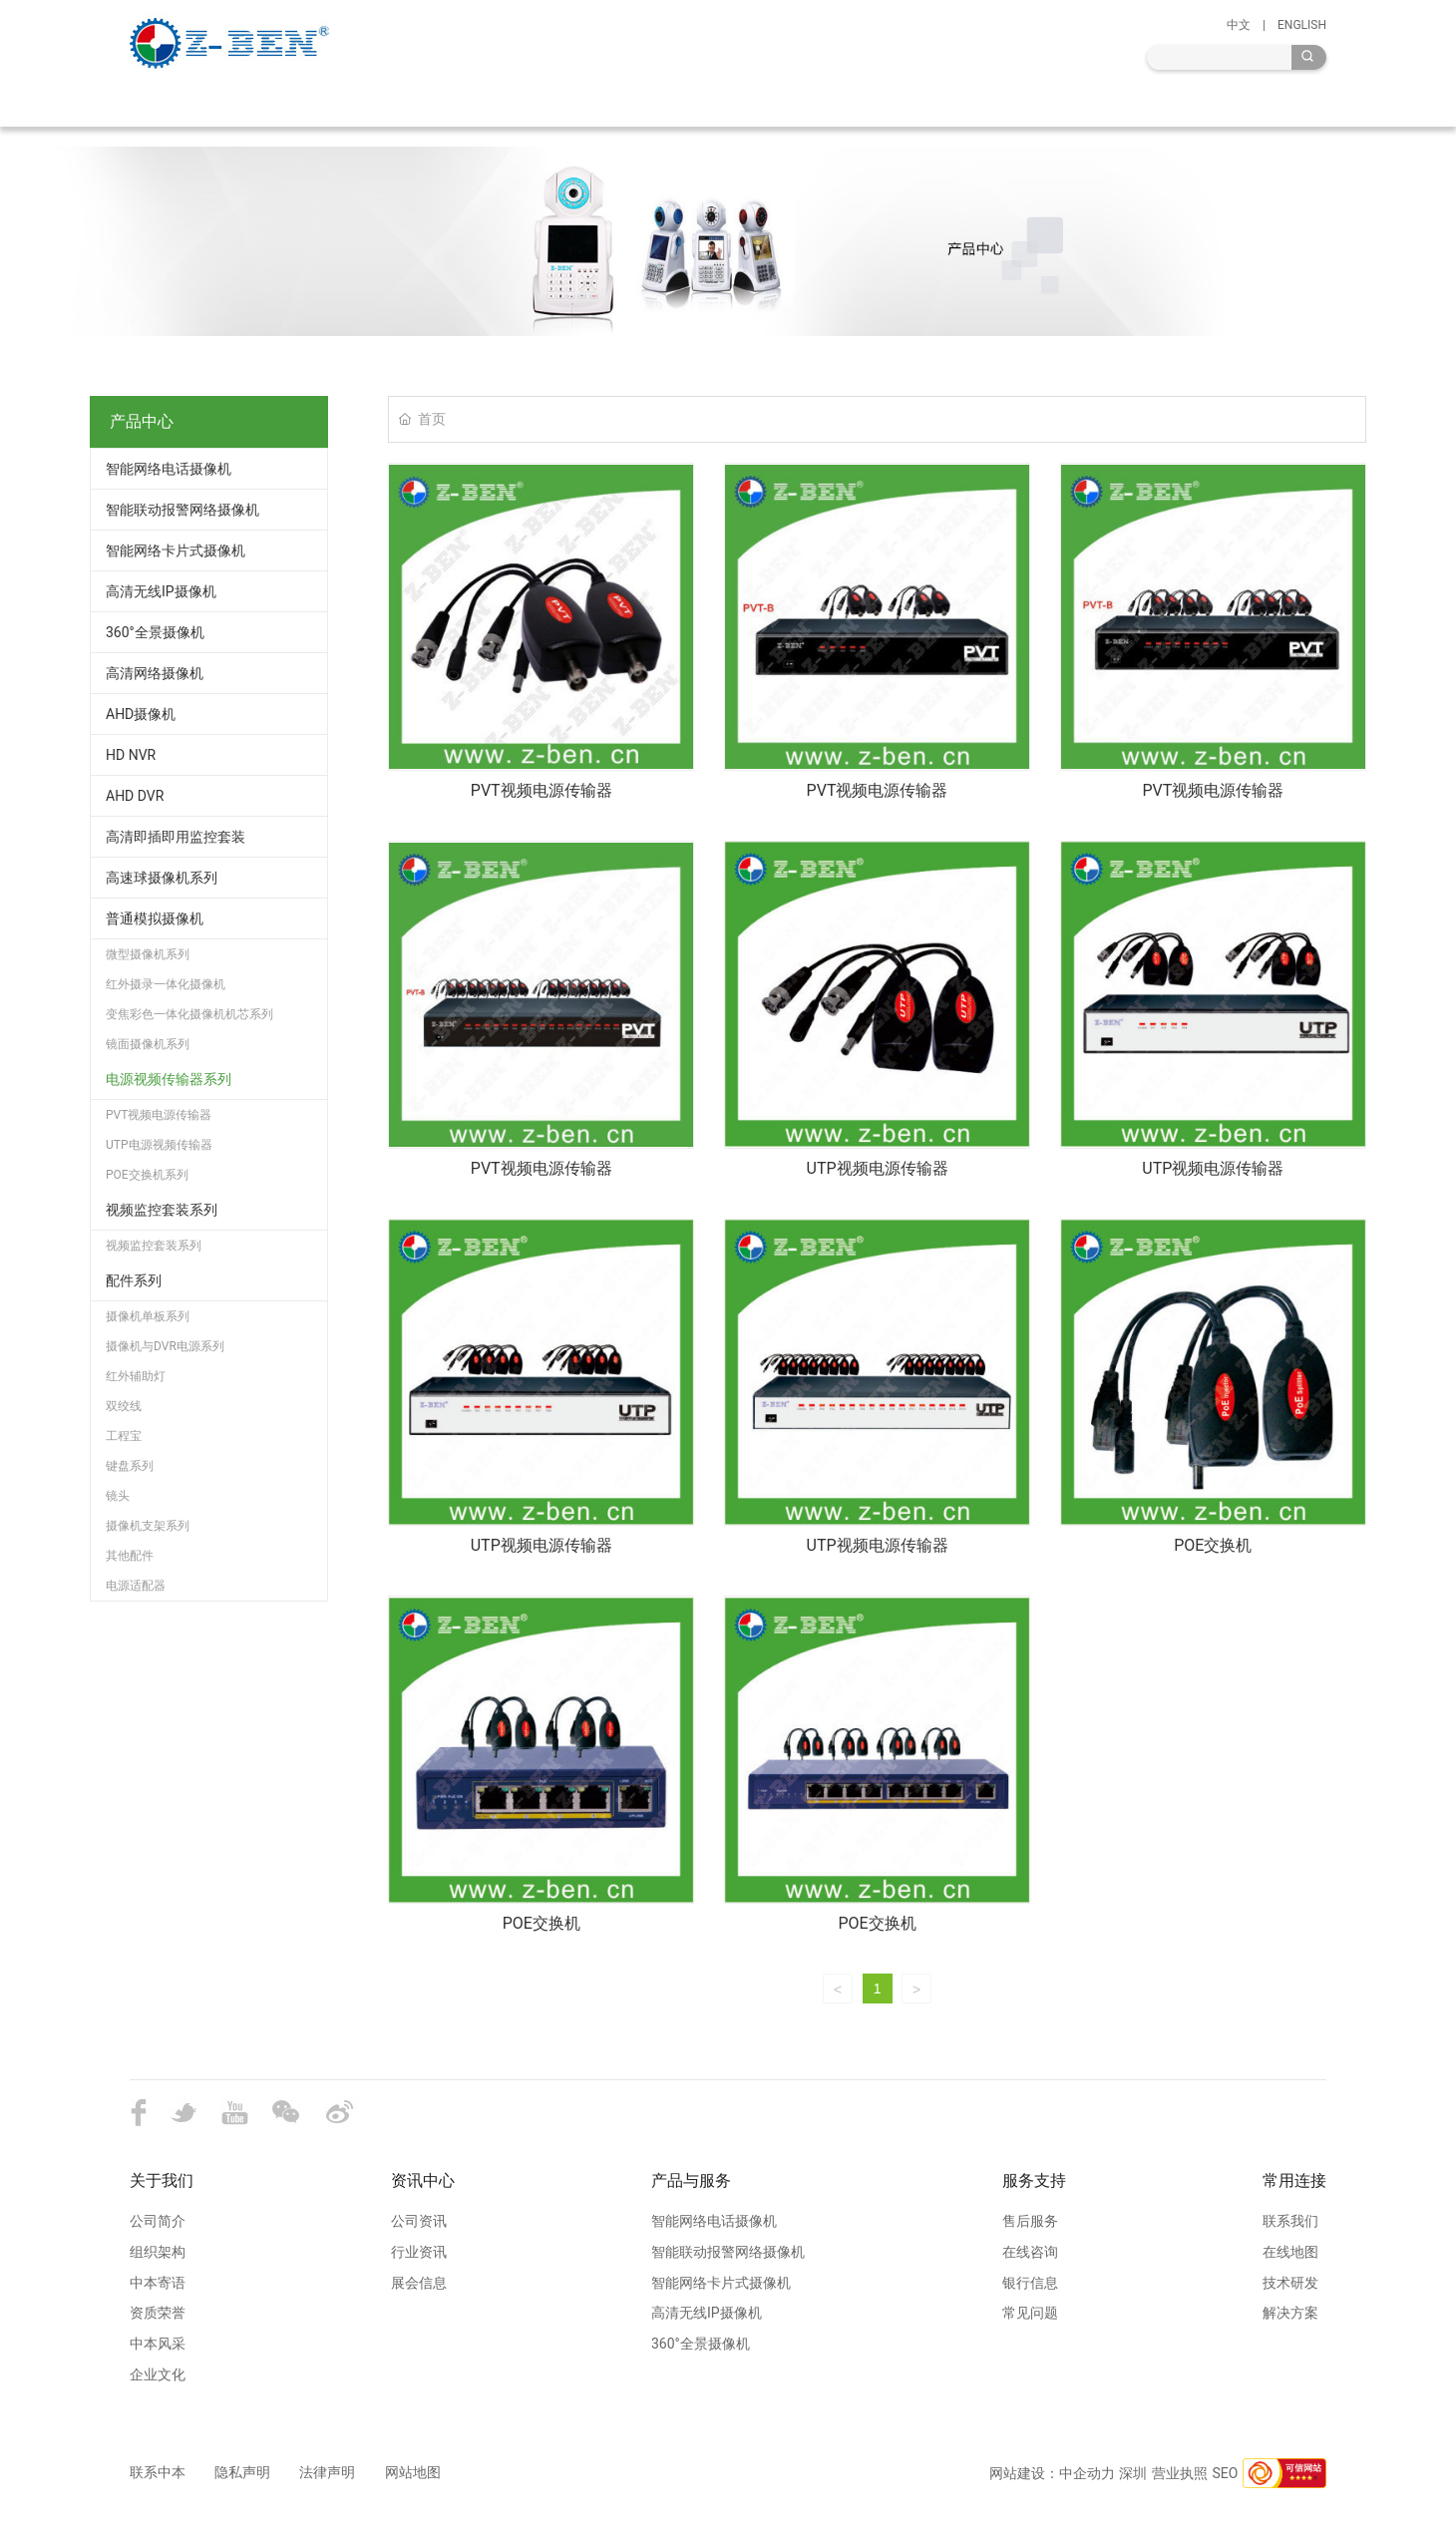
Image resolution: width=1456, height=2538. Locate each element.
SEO (1226, 2473)
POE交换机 (1213, 1545)
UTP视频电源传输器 (877, 1168)
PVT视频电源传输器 (541, 790)
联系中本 (157, 2472)
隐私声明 (242, 2472)
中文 (1239, 25)
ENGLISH (1301, 25)
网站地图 (413, 2472)
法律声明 (334, 2472)
